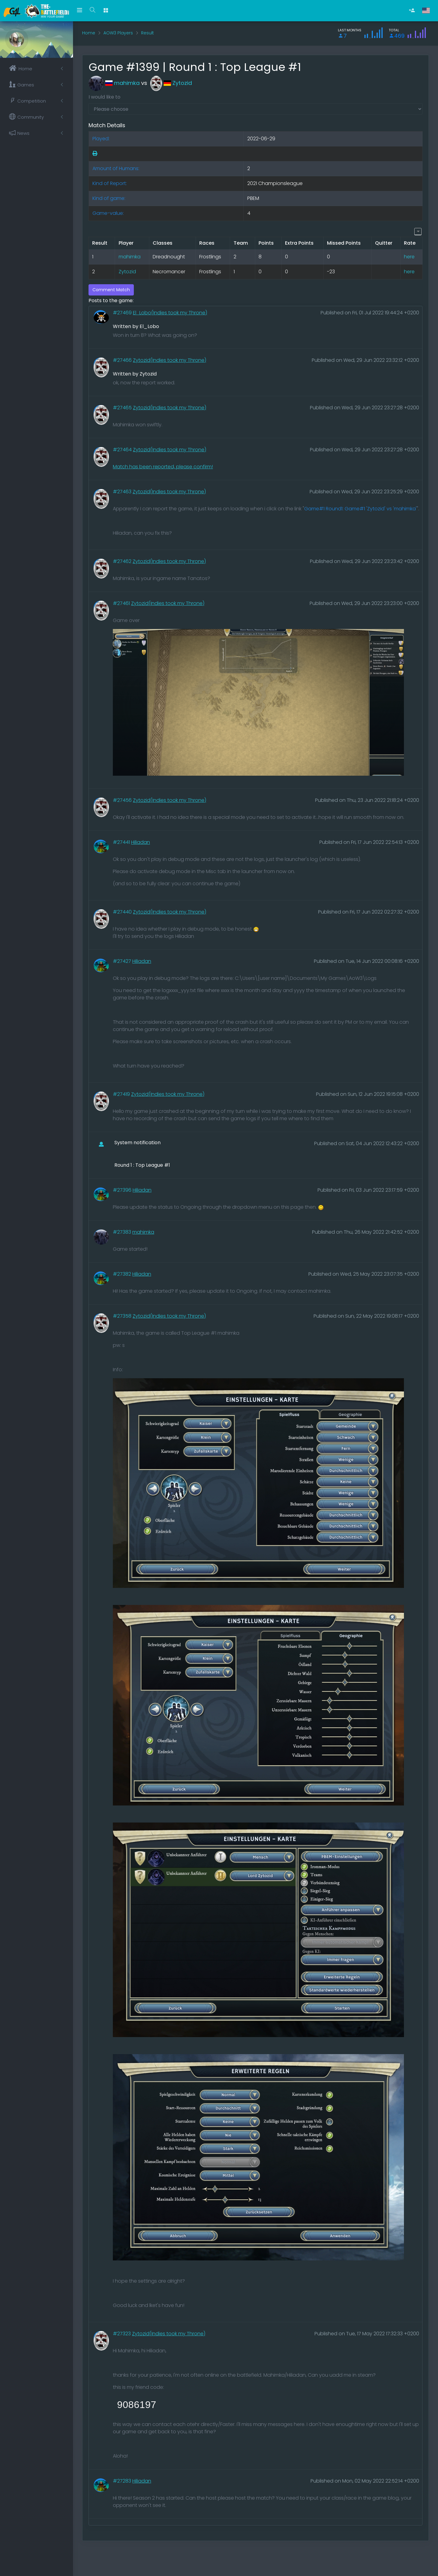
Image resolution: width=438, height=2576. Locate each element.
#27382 (122, 1274)
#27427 (122, 961)
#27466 (123, 360)
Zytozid (171, 83)
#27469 (123, 312)
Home (88, 33)
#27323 (122, 2333)
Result (147, 33)
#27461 (122, 603)
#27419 (122, 1094)
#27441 (122, 842)
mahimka (114, 83)
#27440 (123, 911)
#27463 (123, 491)
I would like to (104, 96)
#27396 (123, 1190)
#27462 (123, 561)
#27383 (122, 1232)
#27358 (123, 1315)
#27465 (123, 407)
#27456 (123, 800)
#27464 (123, 449)
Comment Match (111, 290)
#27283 (122, 2480)
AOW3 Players (118, 33)
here (409, 256)
